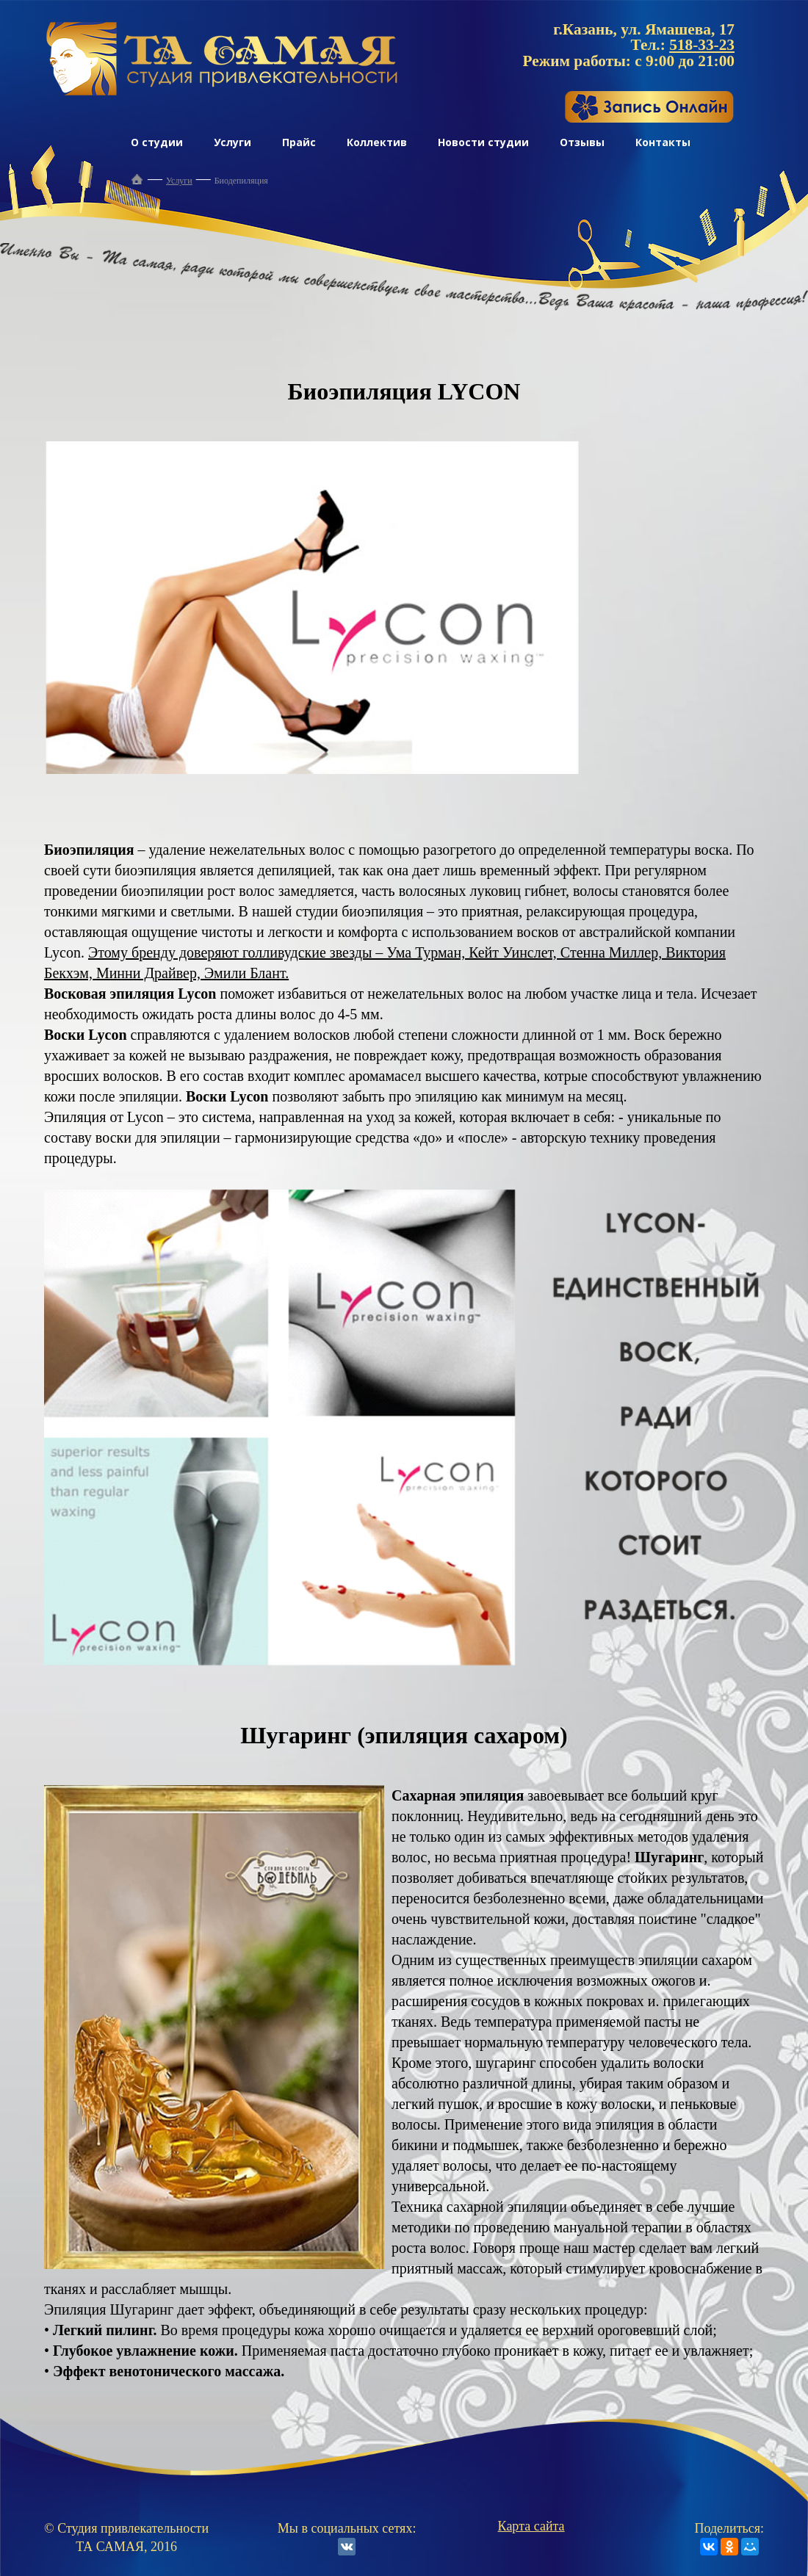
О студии (157, 142)
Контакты (662, 142)
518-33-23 (702, 45)
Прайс (299, 142)
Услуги (232, 142)
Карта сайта (531, 2526)
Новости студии (483, 142)
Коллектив (377, 142)
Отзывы (582, 142)
